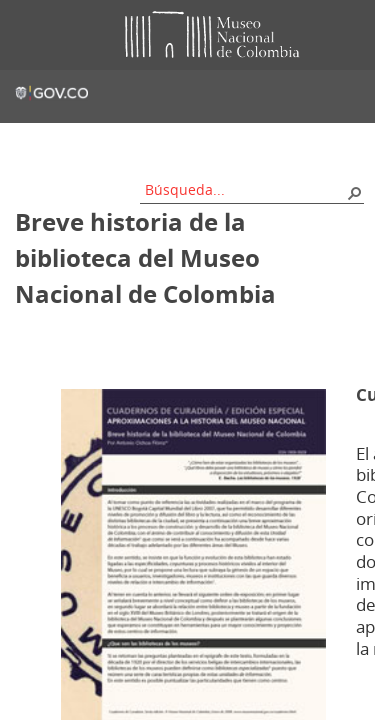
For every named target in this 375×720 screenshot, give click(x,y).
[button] (354, 192)
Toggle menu (29, 35)
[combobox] (245, 189)
